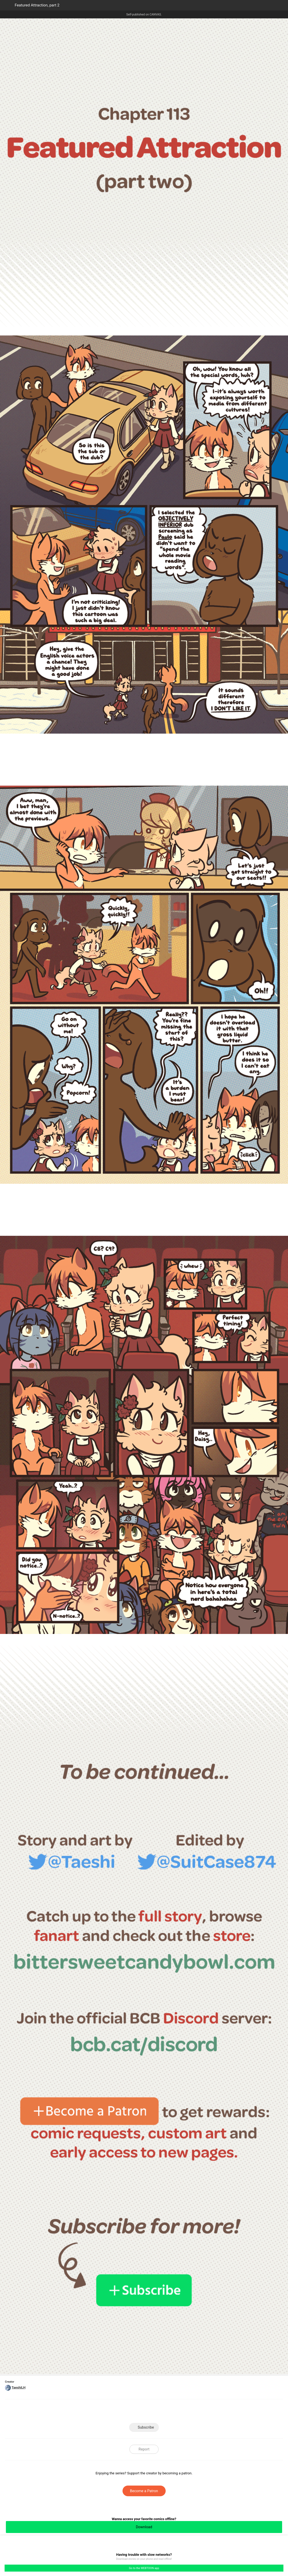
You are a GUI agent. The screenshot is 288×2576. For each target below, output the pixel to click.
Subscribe (146, 2427)
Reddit (177, 2412)
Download (144, 2527)
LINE (111, 2412)
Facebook (127, 2412)
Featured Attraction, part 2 (37, 5)
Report (143, 2449)
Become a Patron (144, 2491)
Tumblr (160, 2412)
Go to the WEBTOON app (144, 2568)
